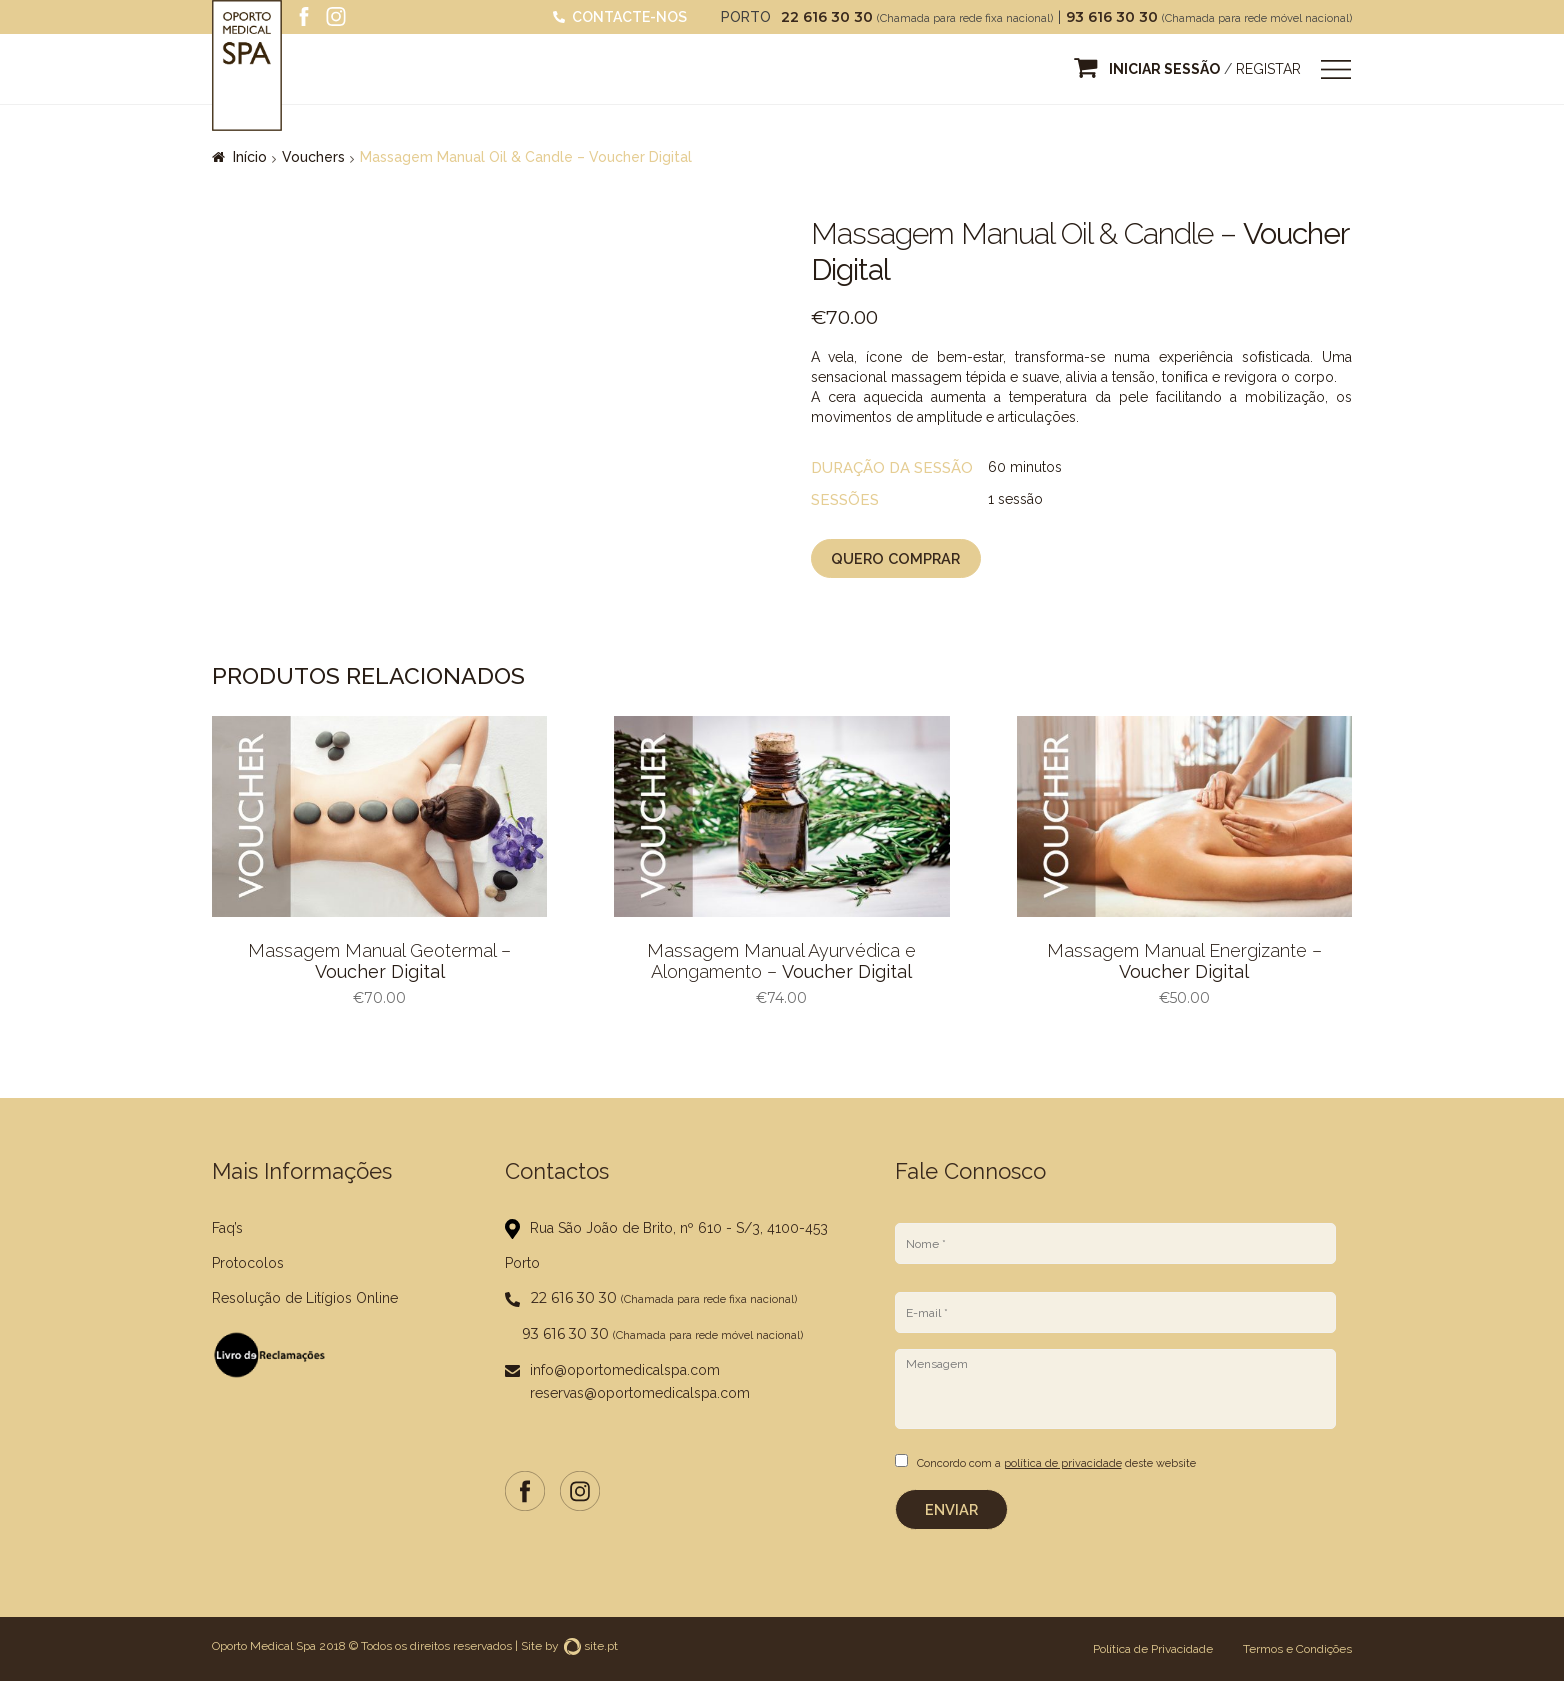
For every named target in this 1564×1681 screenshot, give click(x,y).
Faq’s (227, 1232)
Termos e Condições (1297, 1649)
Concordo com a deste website (1056, 1467)
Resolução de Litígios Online (305, 1302)
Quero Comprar (893, 561)
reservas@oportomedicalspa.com (640, 1397)
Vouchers (313, 157)
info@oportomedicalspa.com (625, 1374)
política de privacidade (1063, 1467)
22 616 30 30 (829, 17)
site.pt (591, 1646)
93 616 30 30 (1114, 17)
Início (250, 157)
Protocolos (248, 1267)
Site (531, 1646)
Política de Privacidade (1153, 1649)
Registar (1268, 69)
